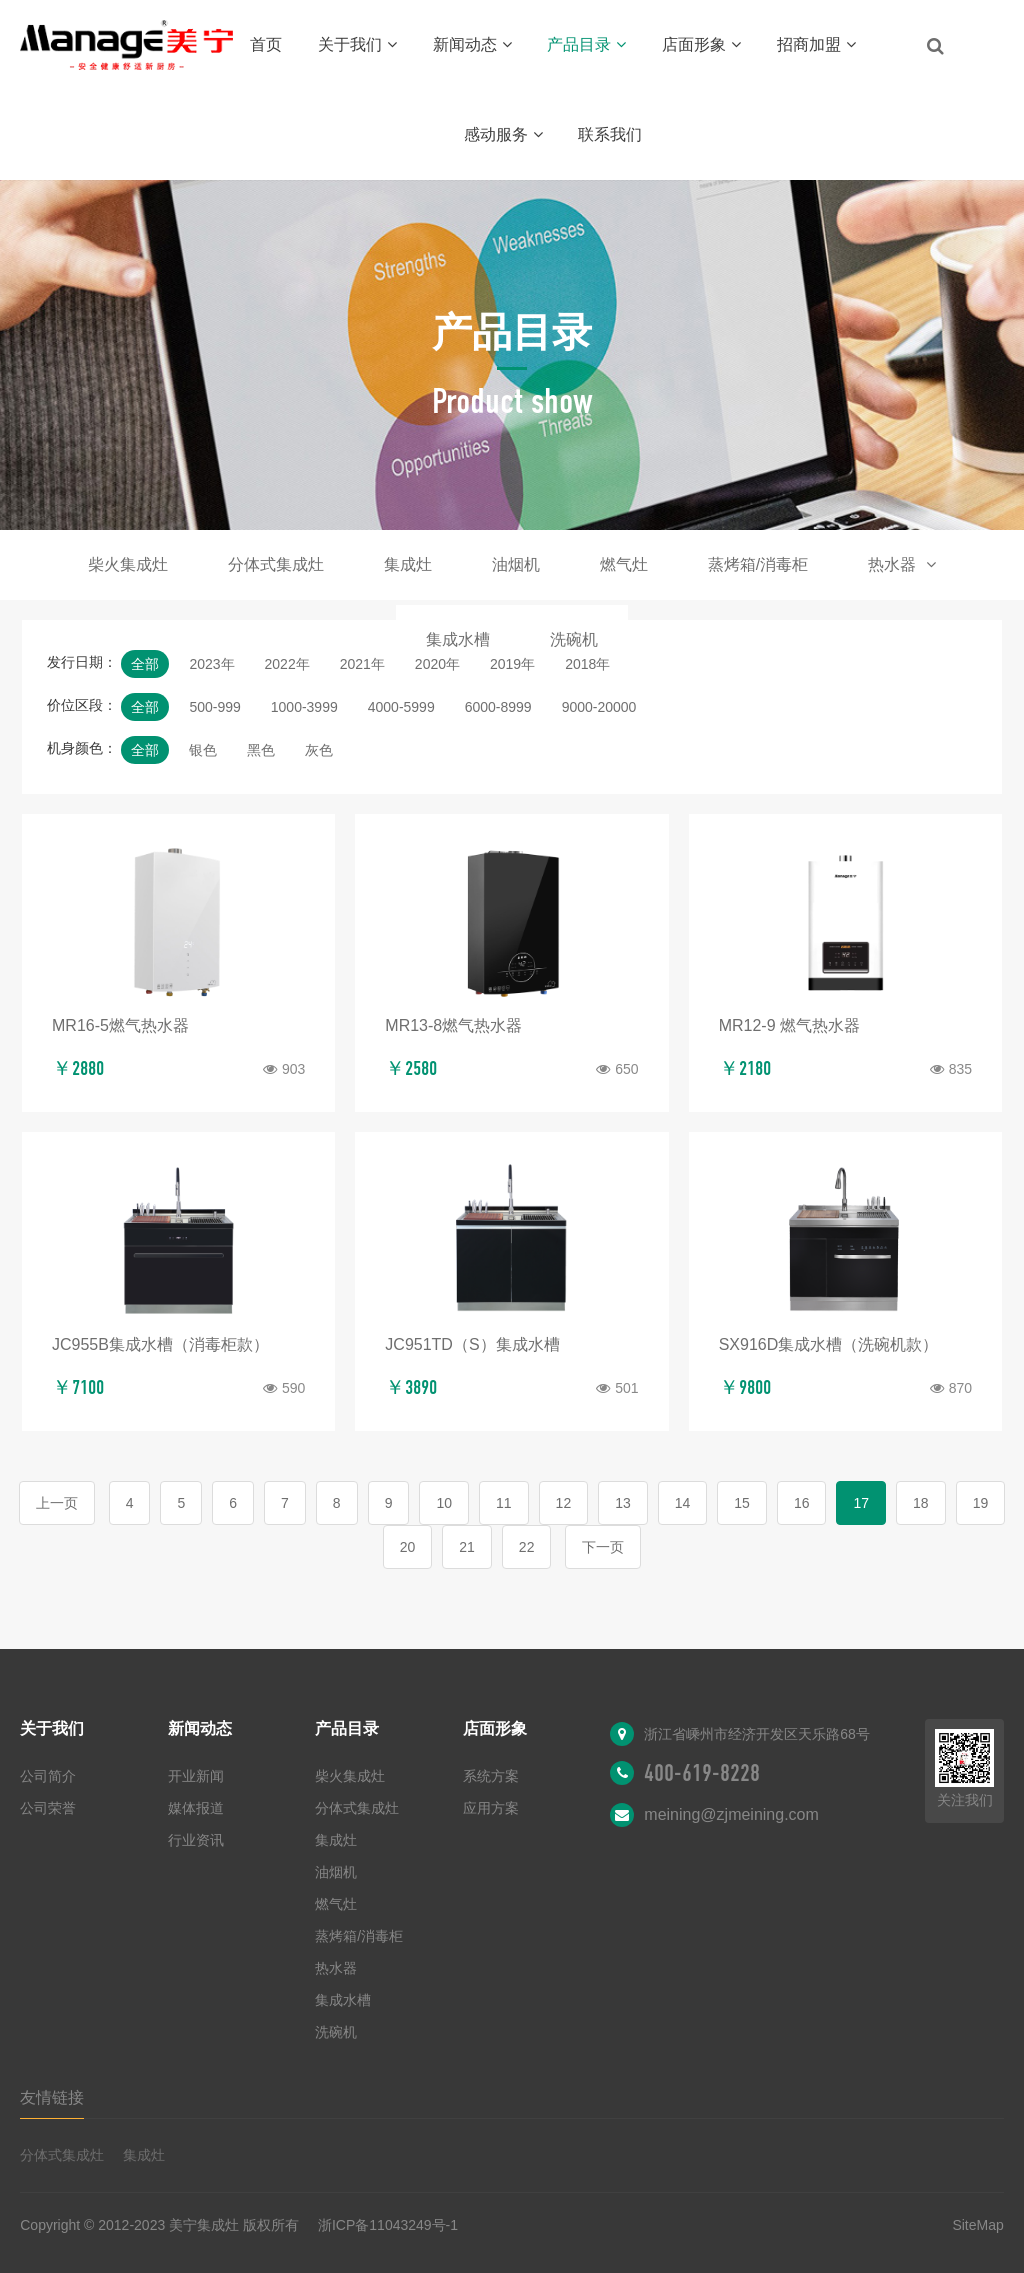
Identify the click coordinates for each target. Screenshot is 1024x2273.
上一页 (57, 1503)
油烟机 (516, 564)
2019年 (512, 664)
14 (683, 1503)
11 (504, 1503)
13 (623, 1503)
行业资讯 (196, 1840)
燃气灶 (624, 564)
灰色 (319, 750)
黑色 (261, 750)
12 (564, 1503)
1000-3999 (304, 707)
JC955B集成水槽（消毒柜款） (160, 1344)
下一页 (603, 1547)
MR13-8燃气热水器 (453, 1025)
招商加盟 (816, 44)
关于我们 (357, 44)
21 (467, 1547)
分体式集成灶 (276, 564)
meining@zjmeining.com (731, 1814)
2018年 (587, 664)
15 (742, 1503)
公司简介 (48, 1776)
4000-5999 (401, 707)
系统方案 (491, 1776)
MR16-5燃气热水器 (120, 1025)
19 (981, 1503)
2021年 (362, 664)
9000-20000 (599, 707)
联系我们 (610, 134)
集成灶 (408, 564)
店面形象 (701, 44)
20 (408, 1547)
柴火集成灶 (128, 564)
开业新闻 (196, 1776)
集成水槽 (458, 639)
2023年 (211, 664)
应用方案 (491, 1808)
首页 (266, 44)
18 (921, 1503)
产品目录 (586, 44)
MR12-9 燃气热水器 (789, 1025)
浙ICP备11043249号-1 (388, 2225)
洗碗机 (574, 639)
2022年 (287, 664)
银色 (203, 750)
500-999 (214, 707)
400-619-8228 (702, 1773)
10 (444, 1503)
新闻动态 (472, 44)
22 (527, 1547)
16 (802, 1503)
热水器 (902, 564)
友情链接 (52, 2097)
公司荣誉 (48, 1808)
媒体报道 (196, 1808)
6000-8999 (498, 707)
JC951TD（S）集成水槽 (472, 1344)
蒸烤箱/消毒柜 (758, 564)
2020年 (437, 664)
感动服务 (503, 134)
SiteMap (977, 2225)
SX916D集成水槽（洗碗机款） (829, 1344)
